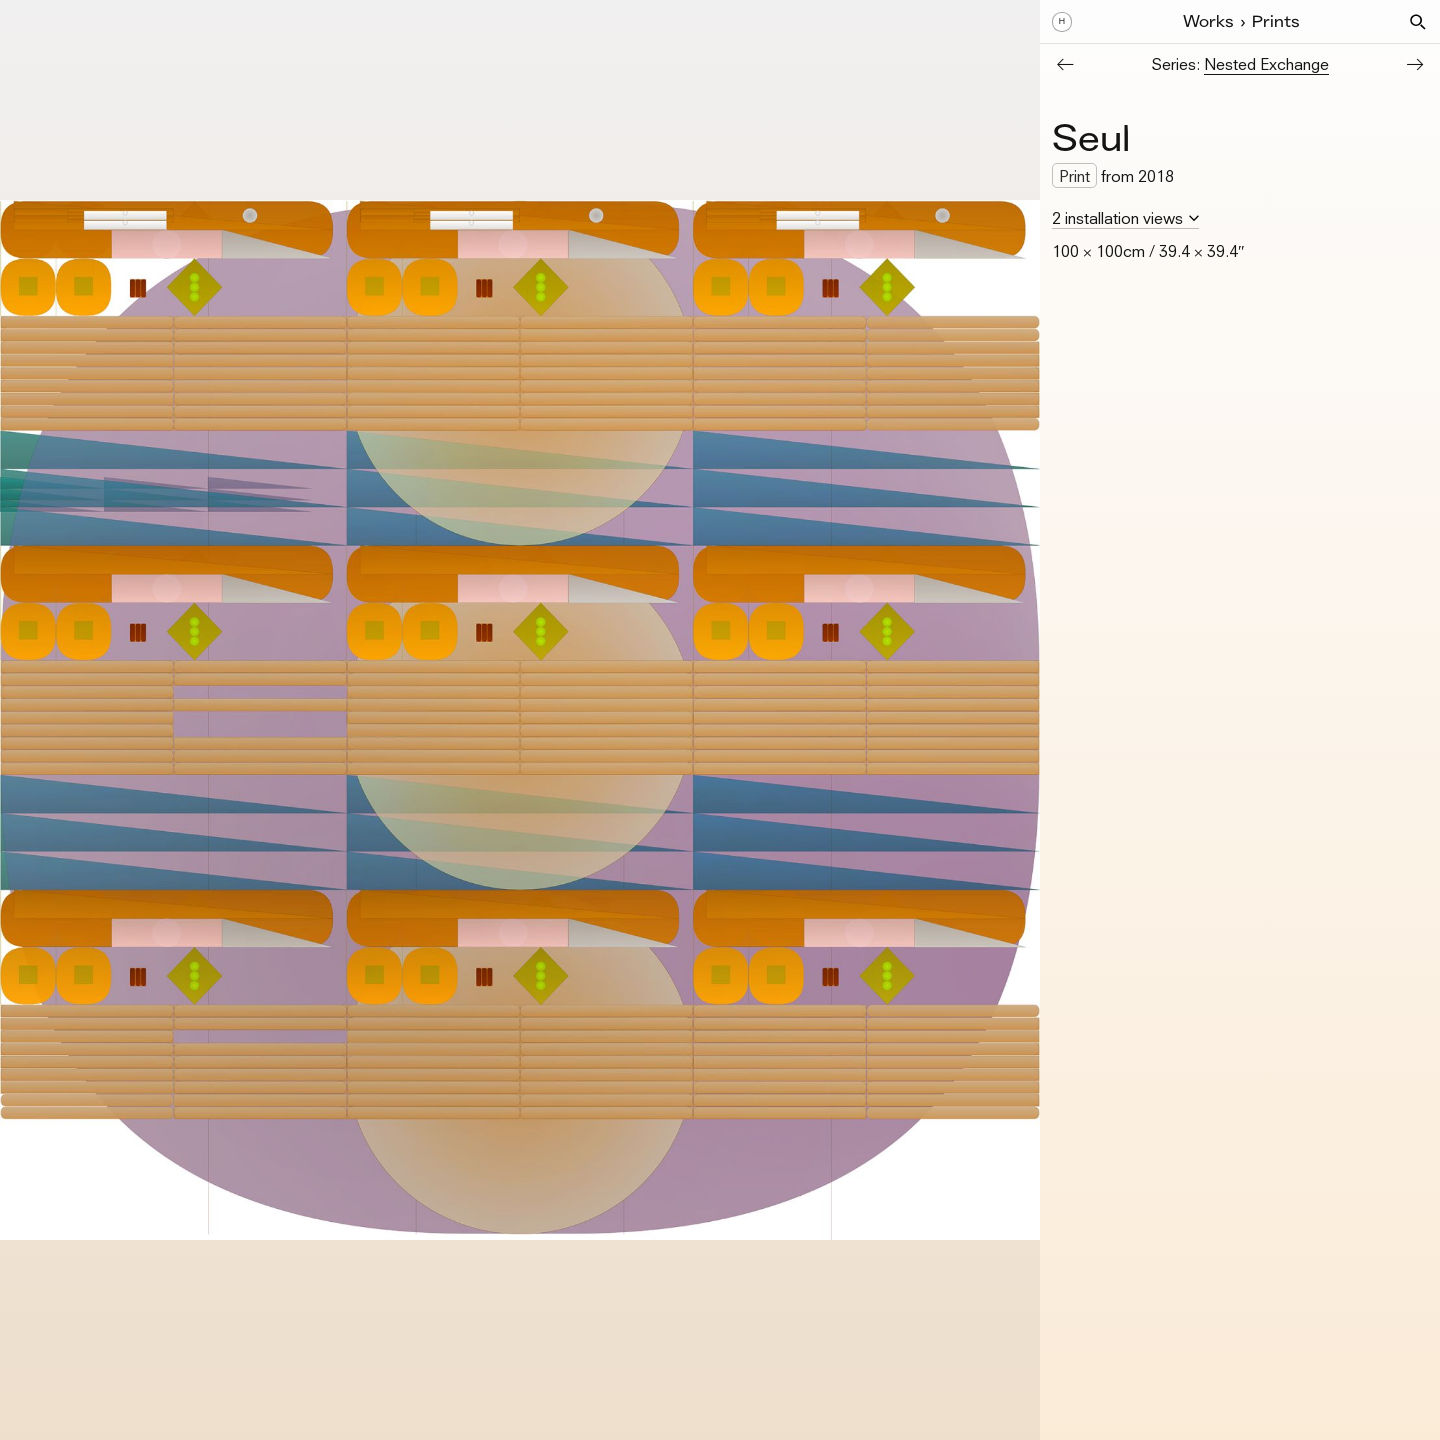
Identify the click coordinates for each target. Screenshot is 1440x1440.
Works (1208, 21)
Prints (1276, 21)
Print (1074, 176)
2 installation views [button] (1117, 218)
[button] (1418, 22)
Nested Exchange (1266, 64)
